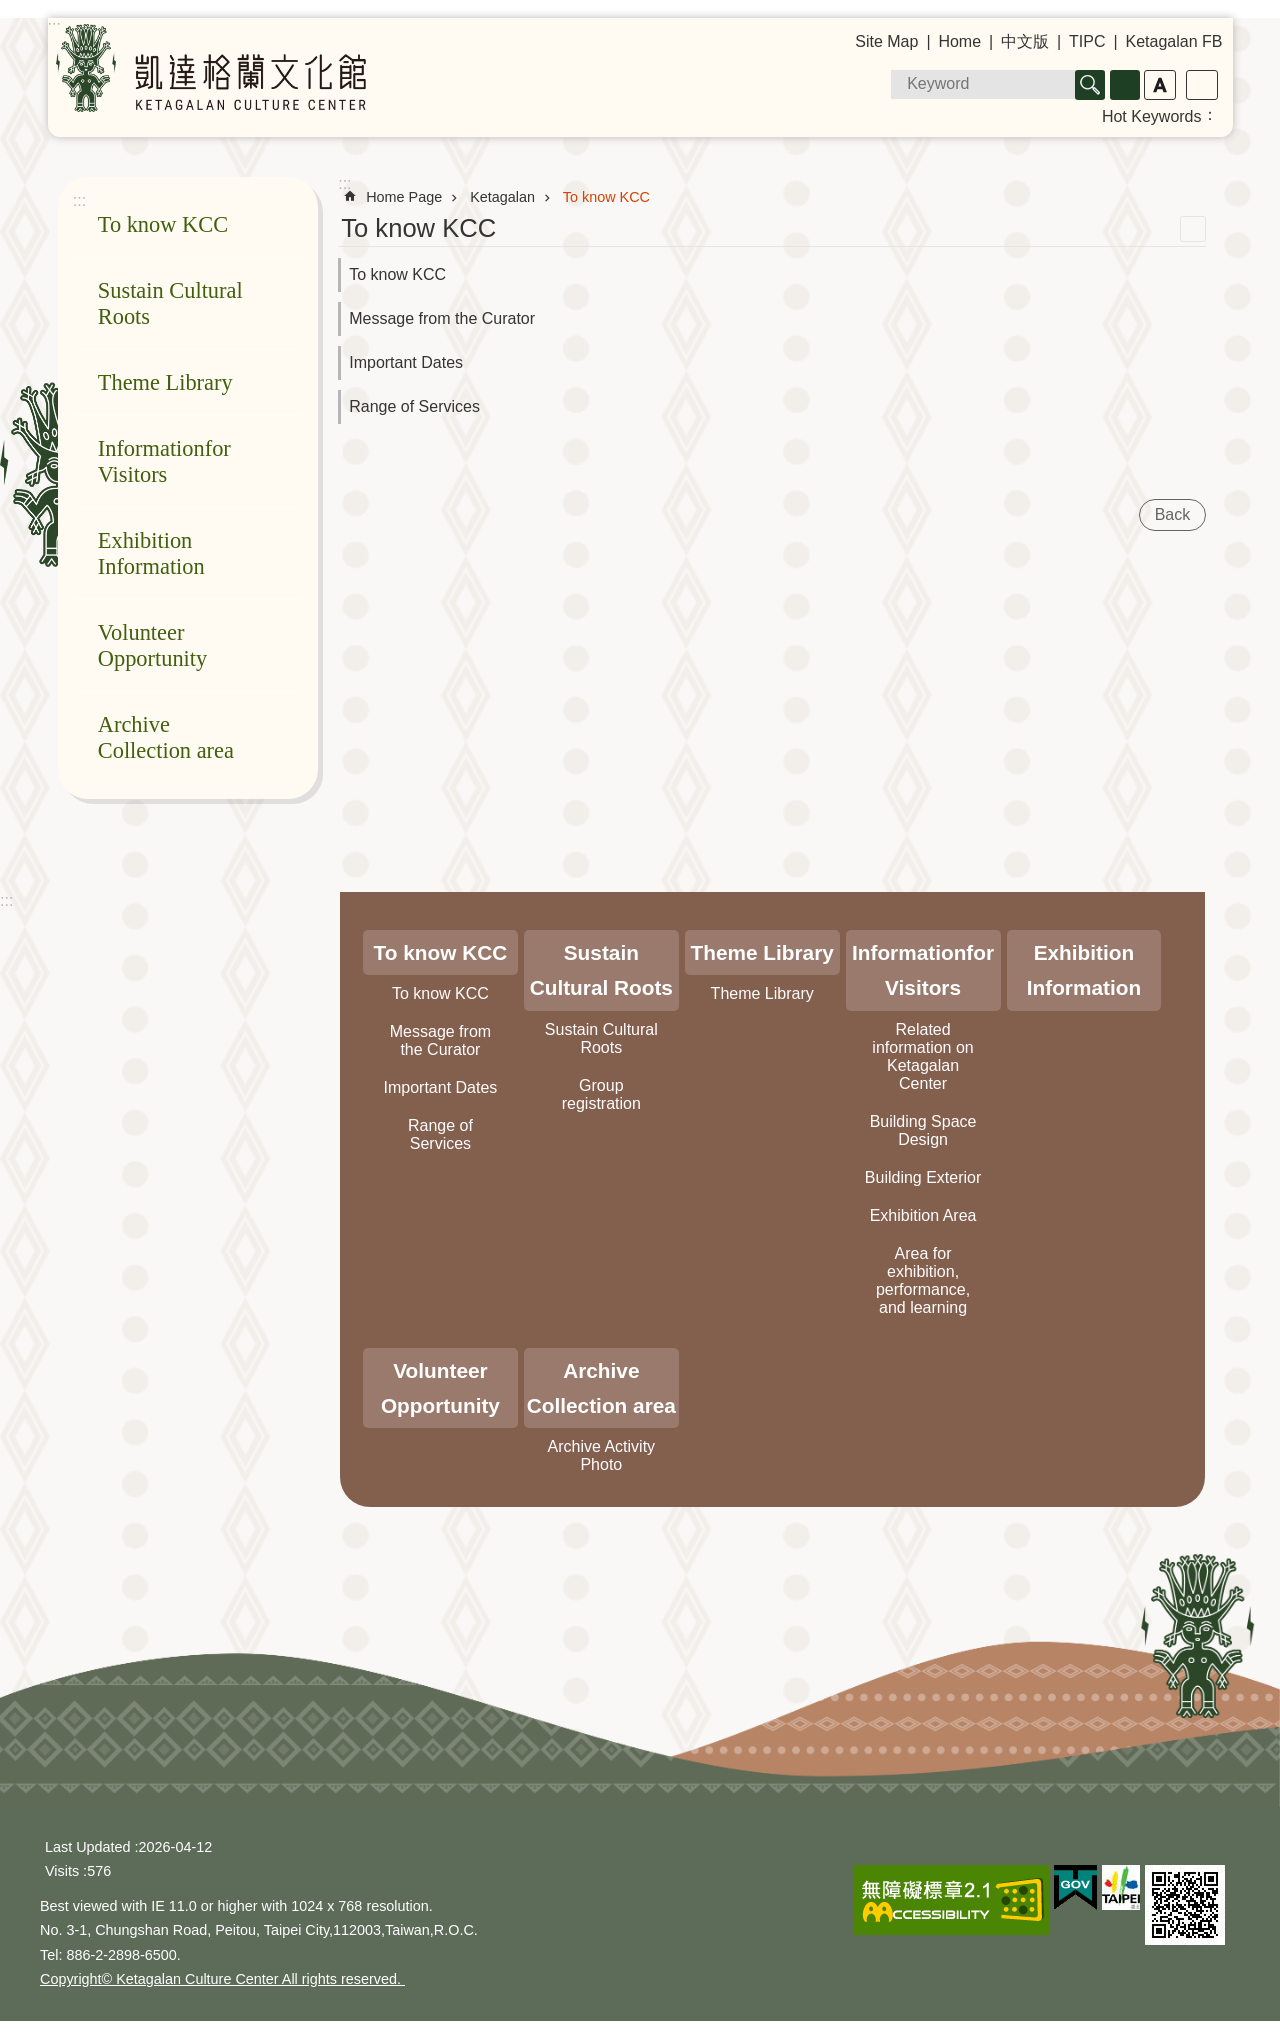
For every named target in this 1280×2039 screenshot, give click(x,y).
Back (1173, 514)
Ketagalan (502, 197)
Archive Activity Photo (602, 1455)
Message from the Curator (442, 318)
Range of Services (414, 406)
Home (959, 41)
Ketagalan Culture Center (211, 68)
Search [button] (1090, 85)
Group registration (601, 1094)
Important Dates (406, 362)
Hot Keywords (1152, 116)
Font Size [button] (1160, 85)
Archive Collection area (166, 737)
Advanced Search (1125, 85)
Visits (62, 1871)
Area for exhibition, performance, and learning (923, 1280)
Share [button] (1202, 85)
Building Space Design (923, 1130)
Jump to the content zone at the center (10, 10)
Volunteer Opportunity (152, 645)
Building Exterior (923, 1177)
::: (6, 900)
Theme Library (165, 382)
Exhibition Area (923, 1215)
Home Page (404, 197)
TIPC (1087, 41)
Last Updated (88, 1847)
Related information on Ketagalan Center (922, 1056)
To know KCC (163, 224)
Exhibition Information (151, 553)
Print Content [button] (1193, 229)
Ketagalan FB (1174, 41)
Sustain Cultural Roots (170, 303)
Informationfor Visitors (164, 461)
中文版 (1025, 41)
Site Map (886, 41)
